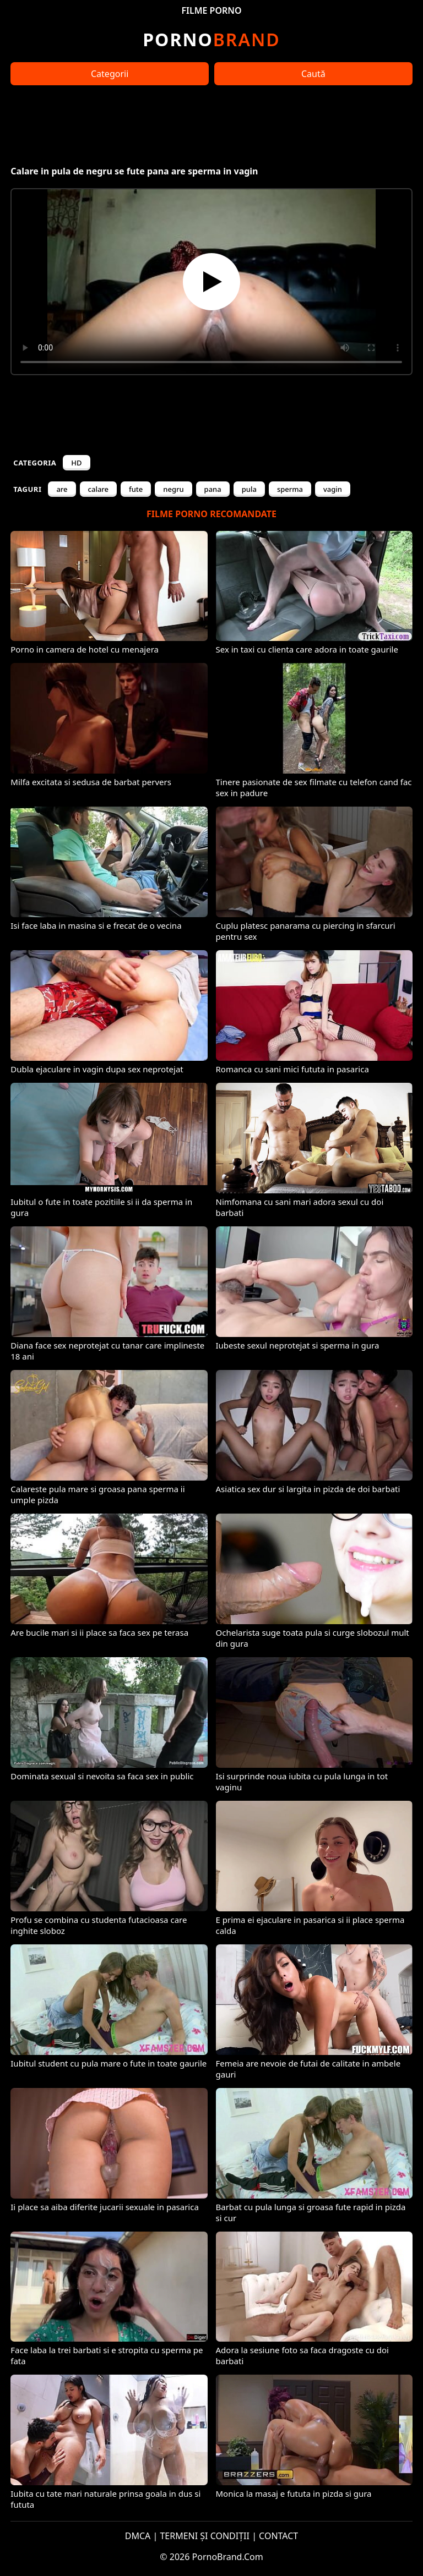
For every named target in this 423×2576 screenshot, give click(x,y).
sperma (290, 489)
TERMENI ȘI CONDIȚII (205, 2536)
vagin (332, 489)
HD (76, 463)
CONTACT (278, 2536)
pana (212, 489)
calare (98, 489)
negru (173, 489)
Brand (211, 39)
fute (136, 489)
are (61, 489)
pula (249, 489)
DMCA (138, 2536)
